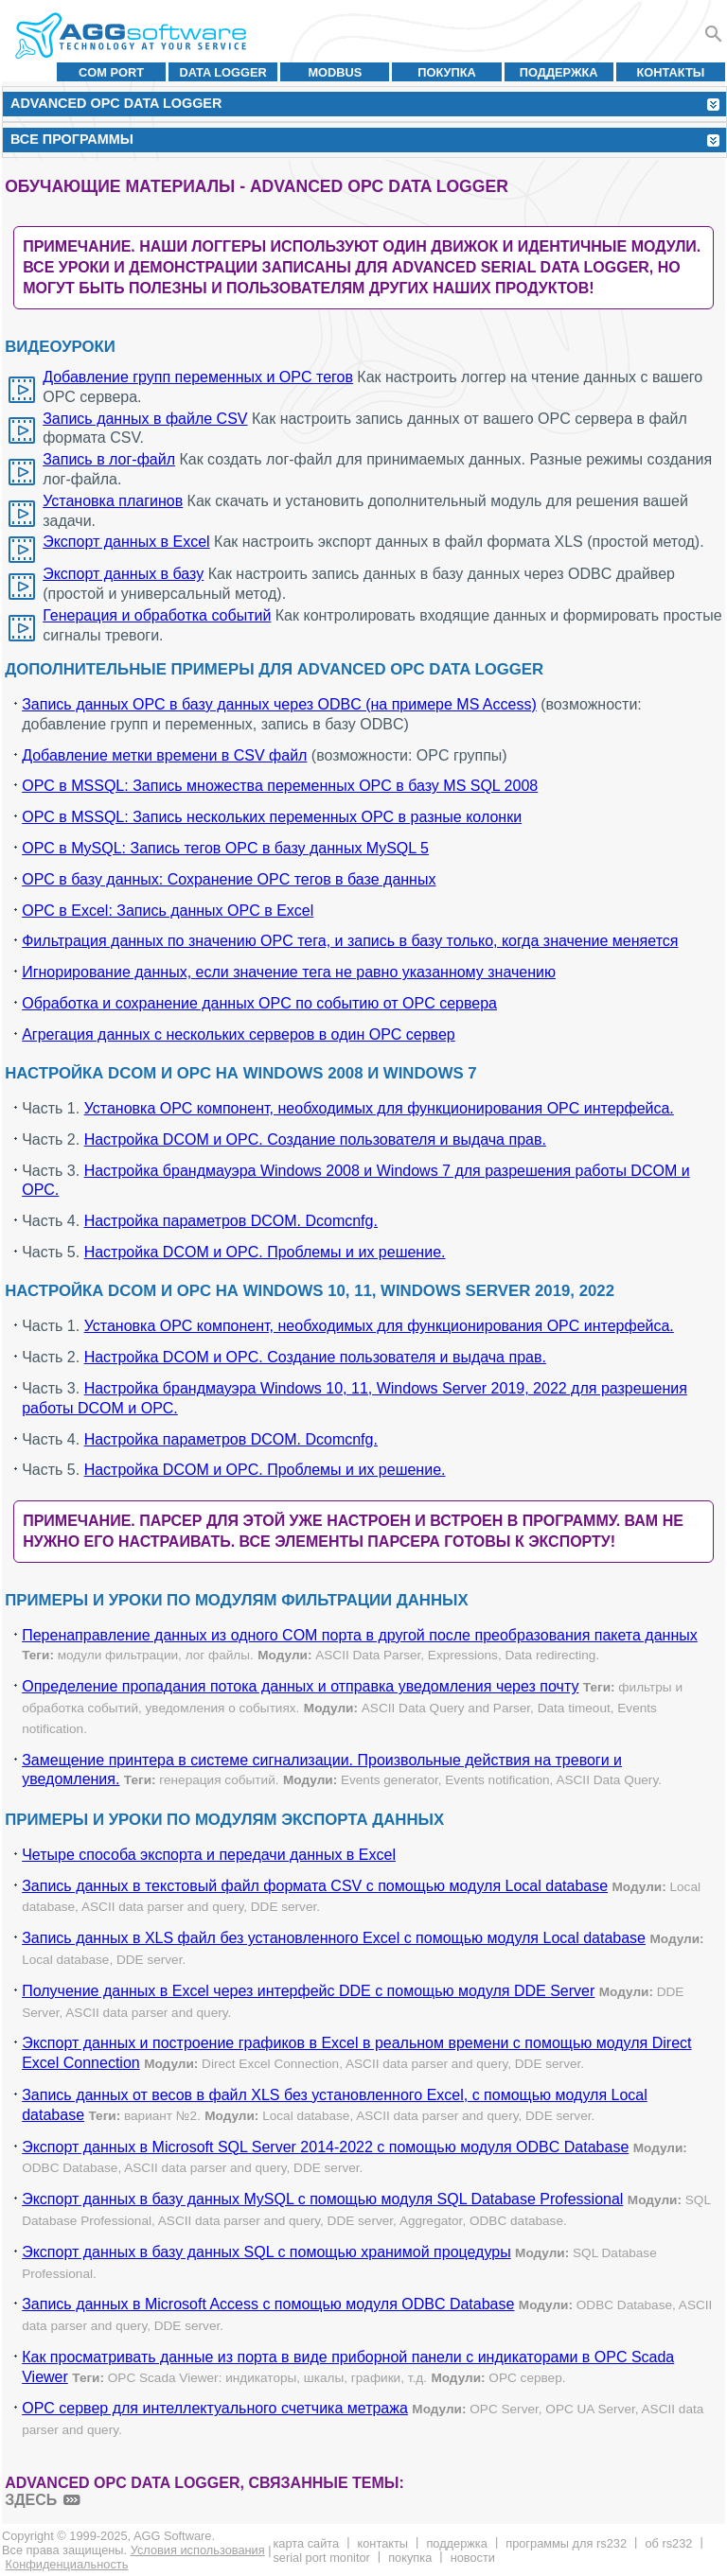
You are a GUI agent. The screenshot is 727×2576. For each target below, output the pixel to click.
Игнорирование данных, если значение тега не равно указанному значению (289, 972)
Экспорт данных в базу (123, 574)
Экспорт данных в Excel (126, 542)
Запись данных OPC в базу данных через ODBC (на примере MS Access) (279, 704)
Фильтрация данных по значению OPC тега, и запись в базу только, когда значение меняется (350, 941)
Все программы (71, 139)
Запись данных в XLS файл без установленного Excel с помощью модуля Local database (334, 1938)
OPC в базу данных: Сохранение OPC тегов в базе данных (228, 879)
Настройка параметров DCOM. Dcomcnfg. (231, 1221)
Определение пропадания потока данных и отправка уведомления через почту (300, 1686)
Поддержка (559, 72)
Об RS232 (668, 2543)
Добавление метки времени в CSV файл (164, 755)
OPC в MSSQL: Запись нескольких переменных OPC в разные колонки (272, 817)
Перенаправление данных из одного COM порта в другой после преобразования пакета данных (360, 1635)
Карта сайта (306, 2543)
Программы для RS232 (566, 2543)
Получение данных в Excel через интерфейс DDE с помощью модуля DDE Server (308, 1991)
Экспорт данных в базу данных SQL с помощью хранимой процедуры (266, 2252)
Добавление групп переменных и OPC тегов (198, 377)
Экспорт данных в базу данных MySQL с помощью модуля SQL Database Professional (322, 2199)
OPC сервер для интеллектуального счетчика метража (215, 2408)
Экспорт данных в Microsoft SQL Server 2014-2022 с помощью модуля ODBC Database (325, 2147)
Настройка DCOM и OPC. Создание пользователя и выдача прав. (315, 1139)
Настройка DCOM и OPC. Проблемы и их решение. (265, 1252)
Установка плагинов (113, 501)
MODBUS (335, 72)
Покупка (446, 72)
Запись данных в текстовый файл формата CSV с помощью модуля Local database (315, 1886)
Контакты (671, 72)
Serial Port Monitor (321, 2557)
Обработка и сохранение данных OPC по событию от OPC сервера (259, 1003)
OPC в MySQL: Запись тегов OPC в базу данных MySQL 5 (225, 848)
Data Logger (223, 72)
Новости (473, 2557)
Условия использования (198, 2550)
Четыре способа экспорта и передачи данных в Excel (209, 1855)
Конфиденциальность (67, 2564)
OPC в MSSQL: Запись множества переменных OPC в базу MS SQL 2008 (280, 786)
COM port (111, 72)
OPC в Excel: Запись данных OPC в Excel (167, 910)
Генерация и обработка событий (157, 615)
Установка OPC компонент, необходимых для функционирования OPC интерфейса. (379, 1108)
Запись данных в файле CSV (145, 419)
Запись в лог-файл (109, 459)
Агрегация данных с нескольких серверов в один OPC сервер (238, 1034)
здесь (31, 2500)
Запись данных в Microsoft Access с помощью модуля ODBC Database (268, 2304)
